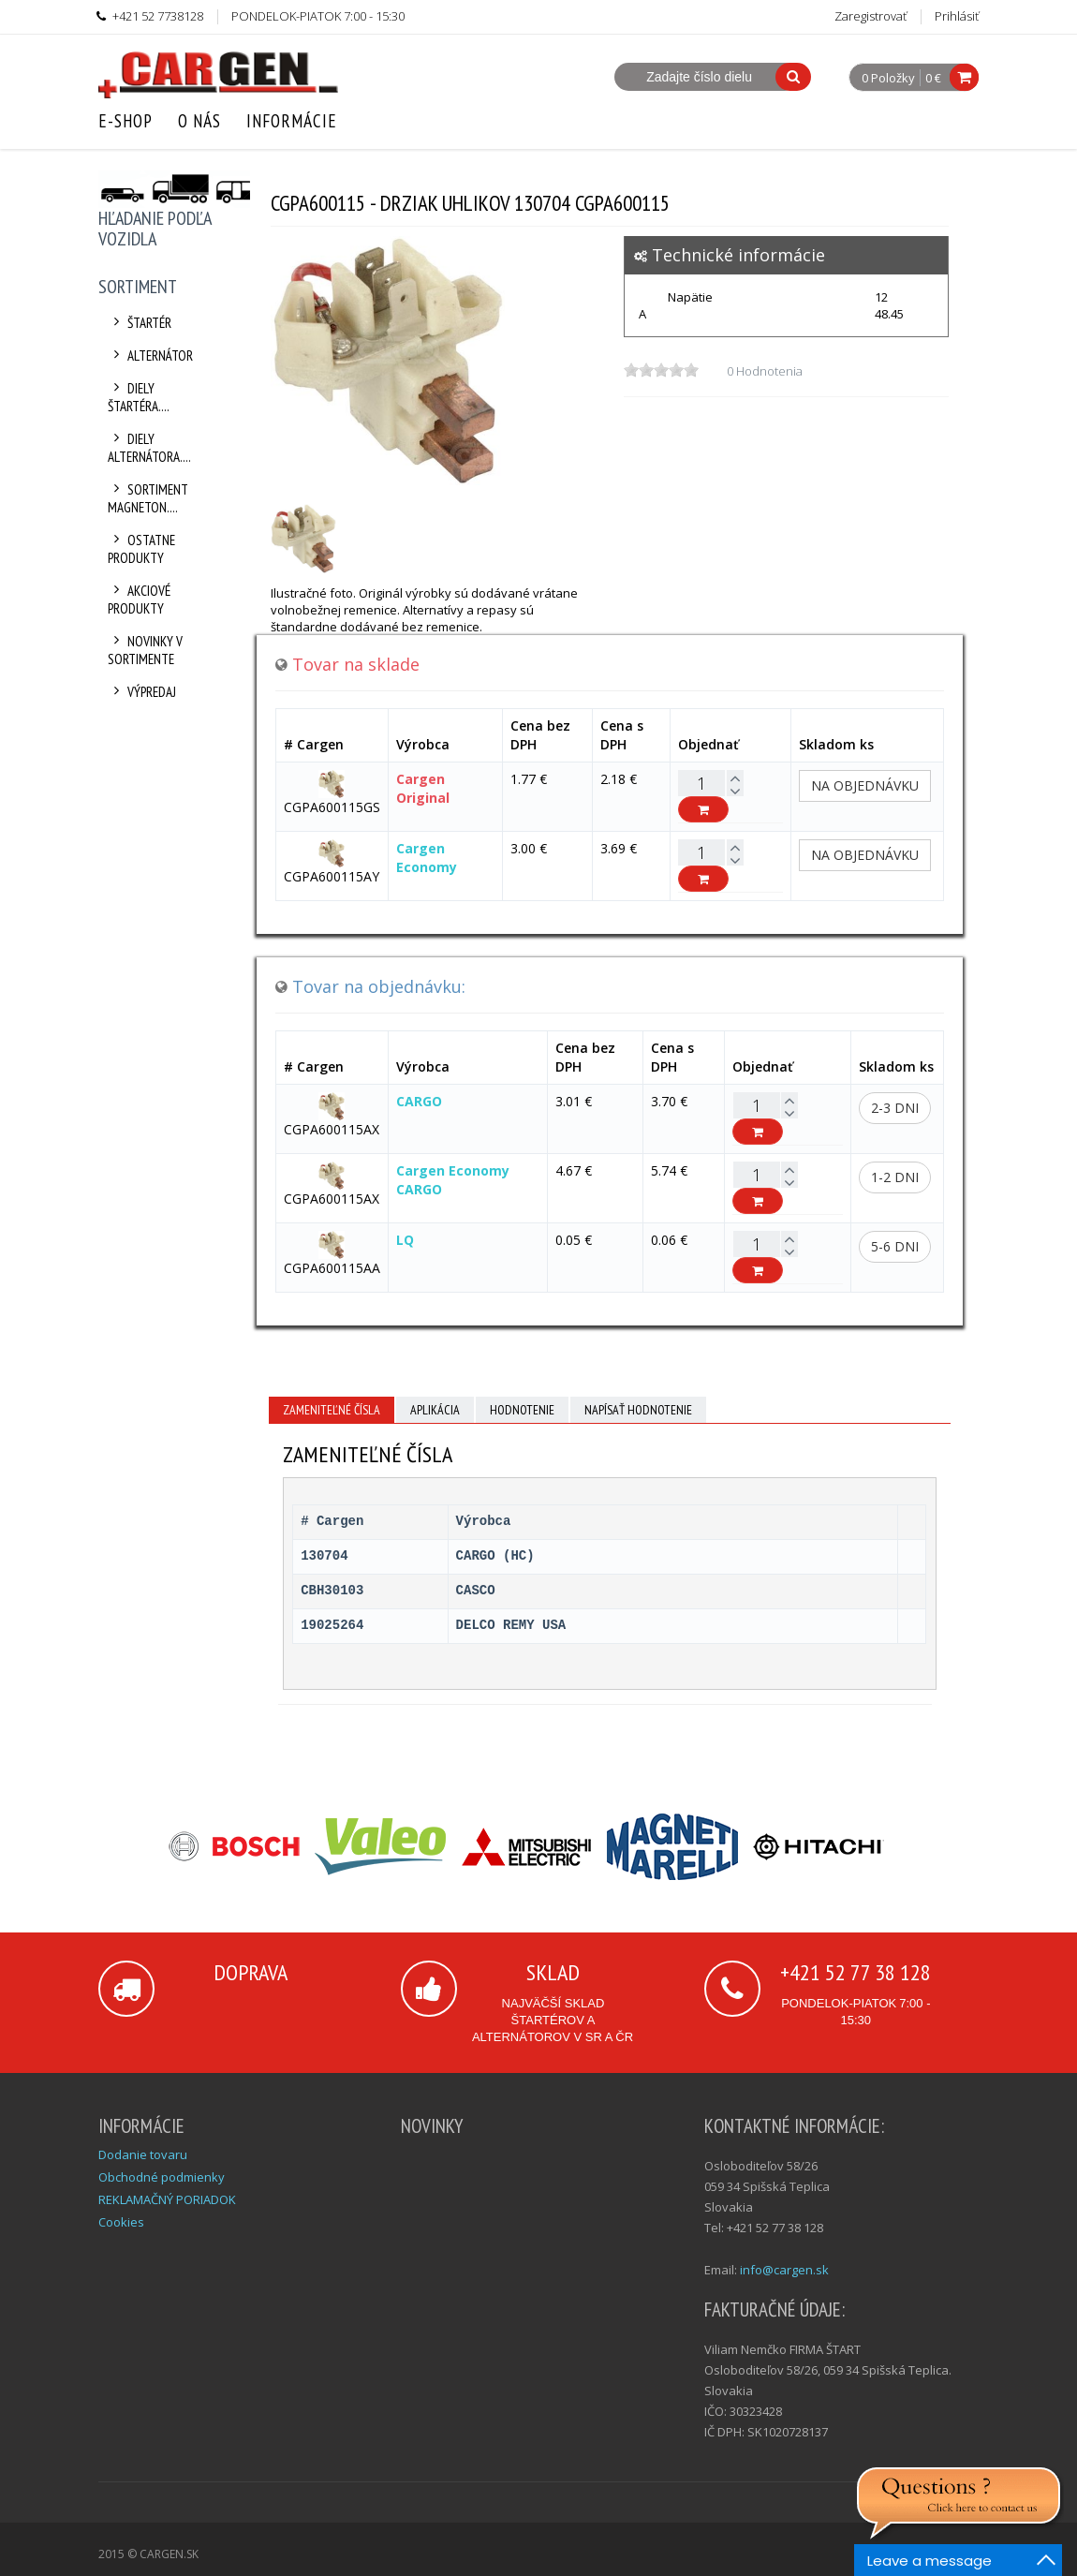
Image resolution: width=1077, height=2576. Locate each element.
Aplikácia (435, 1409)
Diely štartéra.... (139, 397)
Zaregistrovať (870, 15)
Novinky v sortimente (145, 650)
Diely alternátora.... (149, 448)
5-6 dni (895, 1246)
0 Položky (888, 78)
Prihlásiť (957, 15)
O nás (199, 121)
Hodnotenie (522, 1409)
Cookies (121, 2221)
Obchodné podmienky (161, 2177)
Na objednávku (865, 785)
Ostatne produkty (141, 549)
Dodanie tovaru (142, 2154)
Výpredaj (142, 692)
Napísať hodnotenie (638, 1409)
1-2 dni (895, 1177)
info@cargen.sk (784, 2269)
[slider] (661, 370)
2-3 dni (895, 1108)
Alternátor (150, 355)
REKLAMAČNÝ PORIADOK (167, 2199)
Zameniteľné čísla (331, 1409)
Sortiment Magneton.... (148, 498)
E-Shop (125, 121)
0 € (933, 77)
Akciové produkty (139, 599)
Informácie (291, 121)
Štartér (139, 323)
